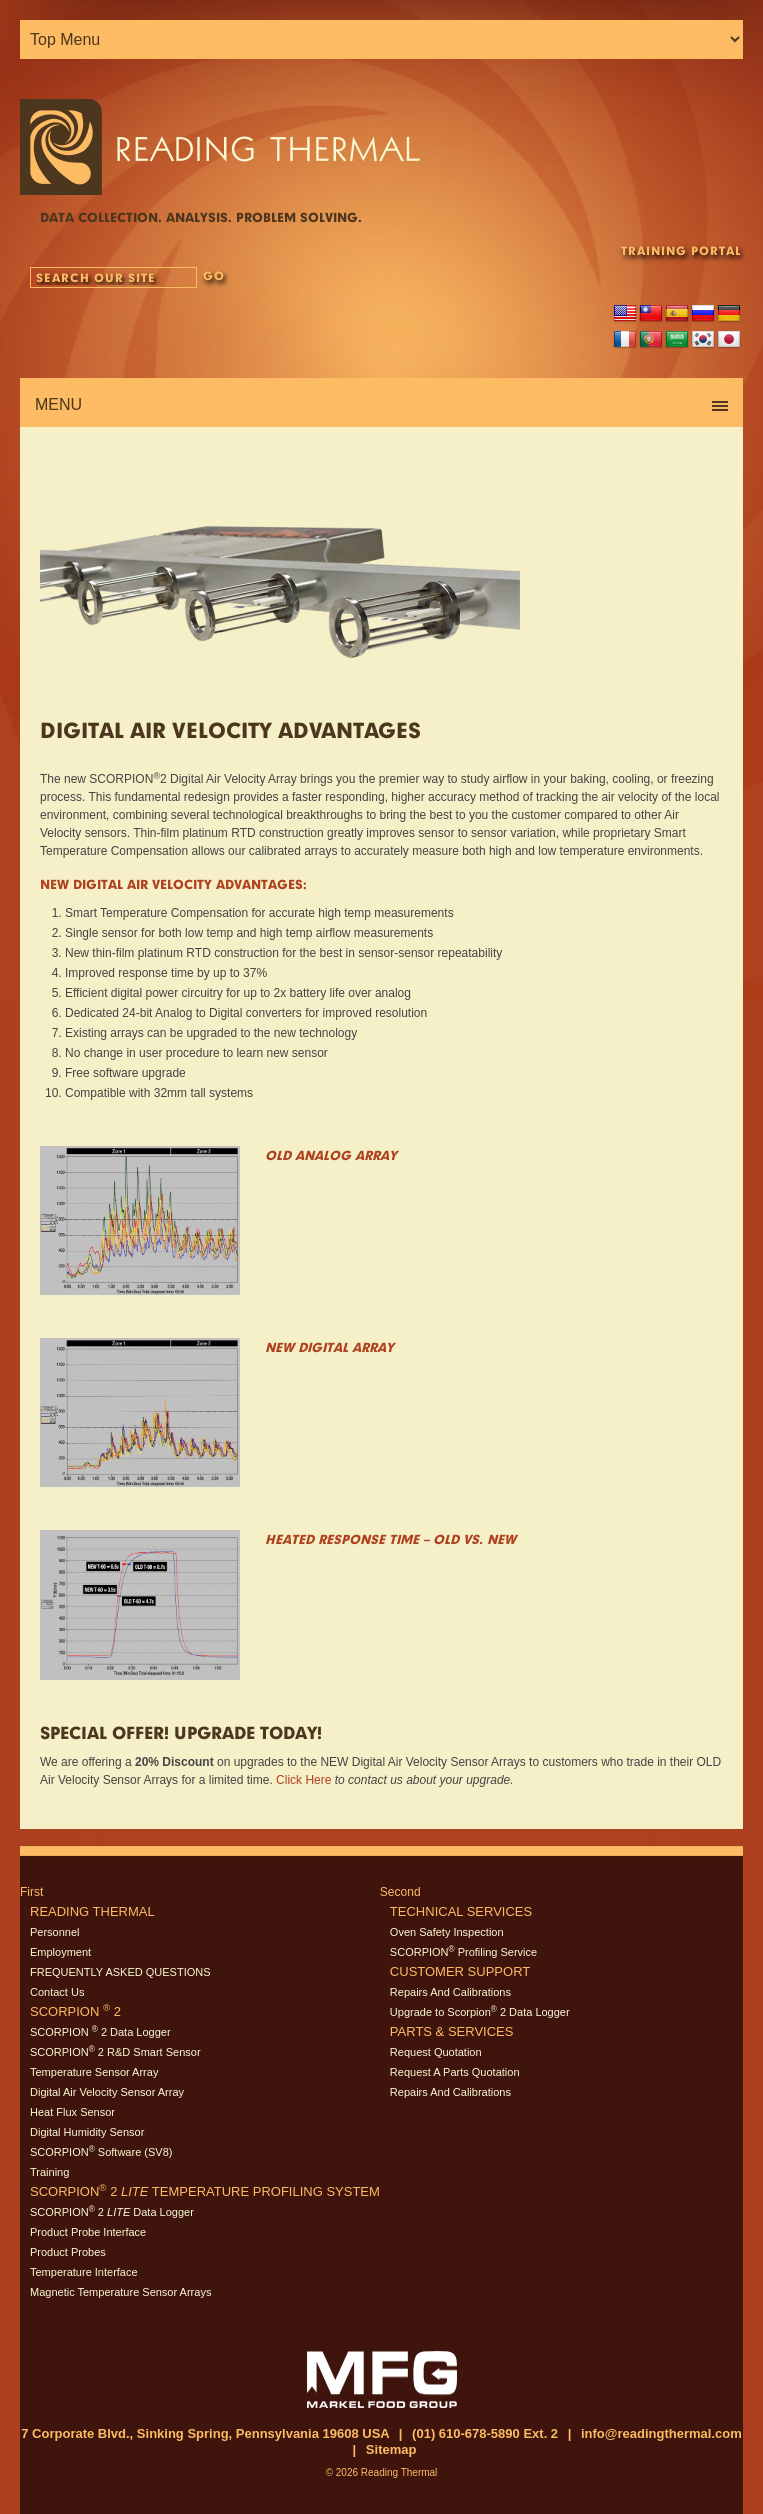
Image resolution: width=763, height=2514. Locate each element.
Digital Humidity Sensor (87, 2132)
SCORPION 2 (75, 2011)
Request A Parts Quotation (455, 2072)
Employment (60, 1952)
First (31, 1892)
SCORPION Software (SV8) (101, 2152)
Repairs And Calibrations (450, 1992)
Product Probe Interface (88, 2232)
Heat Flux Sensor (72, 2112)
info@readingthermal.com (661, 2433)
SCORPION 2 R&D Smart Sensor (115, 2052)
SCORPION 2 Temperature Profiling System (205, 2191)
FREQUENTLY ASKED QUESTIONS (120, 1972)
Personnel (55, 1932)
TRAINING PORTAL (681, 250)
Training (49, 2172)
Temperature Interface (84, 2272)
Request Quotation (436, 2052)
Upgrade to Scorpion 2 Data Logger (480, 2012)
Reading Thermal (92, 1911)
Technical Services (461, 1911)
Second (400, 1892)
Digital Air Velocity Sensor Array (107, 2092)
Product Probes (68, 2252)
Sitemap (391, 2449)
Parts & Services (452, 2031)
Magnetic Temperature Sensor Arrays (120, 2292)
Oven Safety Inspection (447, 1932)
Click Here (303, 1780)
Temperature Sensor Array (94, 2072)
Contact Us (57, 1992)
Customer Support (460, 1971)
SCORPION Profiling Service (463, 1952)
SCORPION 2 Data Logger (100, 2032)
